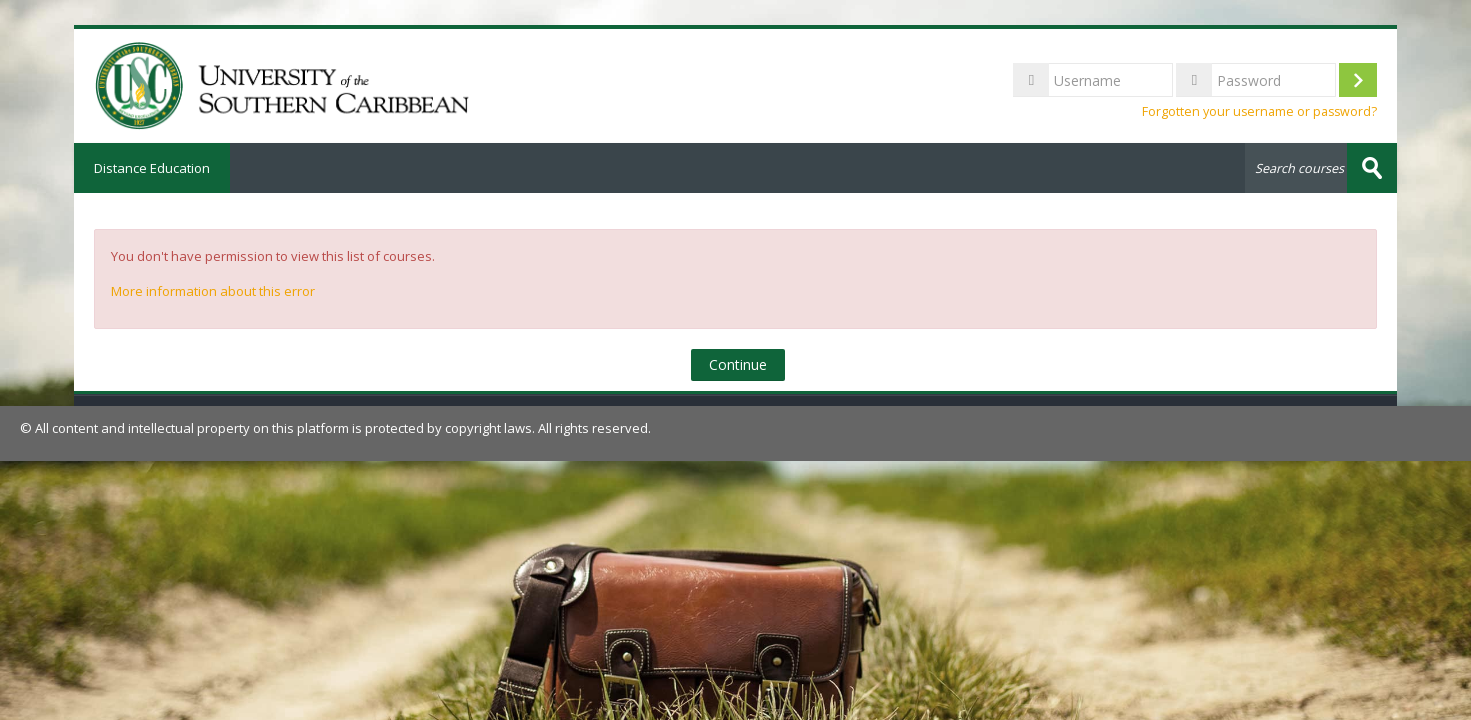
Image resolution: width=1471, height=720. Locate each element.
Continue (738, 364)
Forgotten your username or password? (1259, 111)
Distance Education (152, 168)
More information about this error (213, 291)
